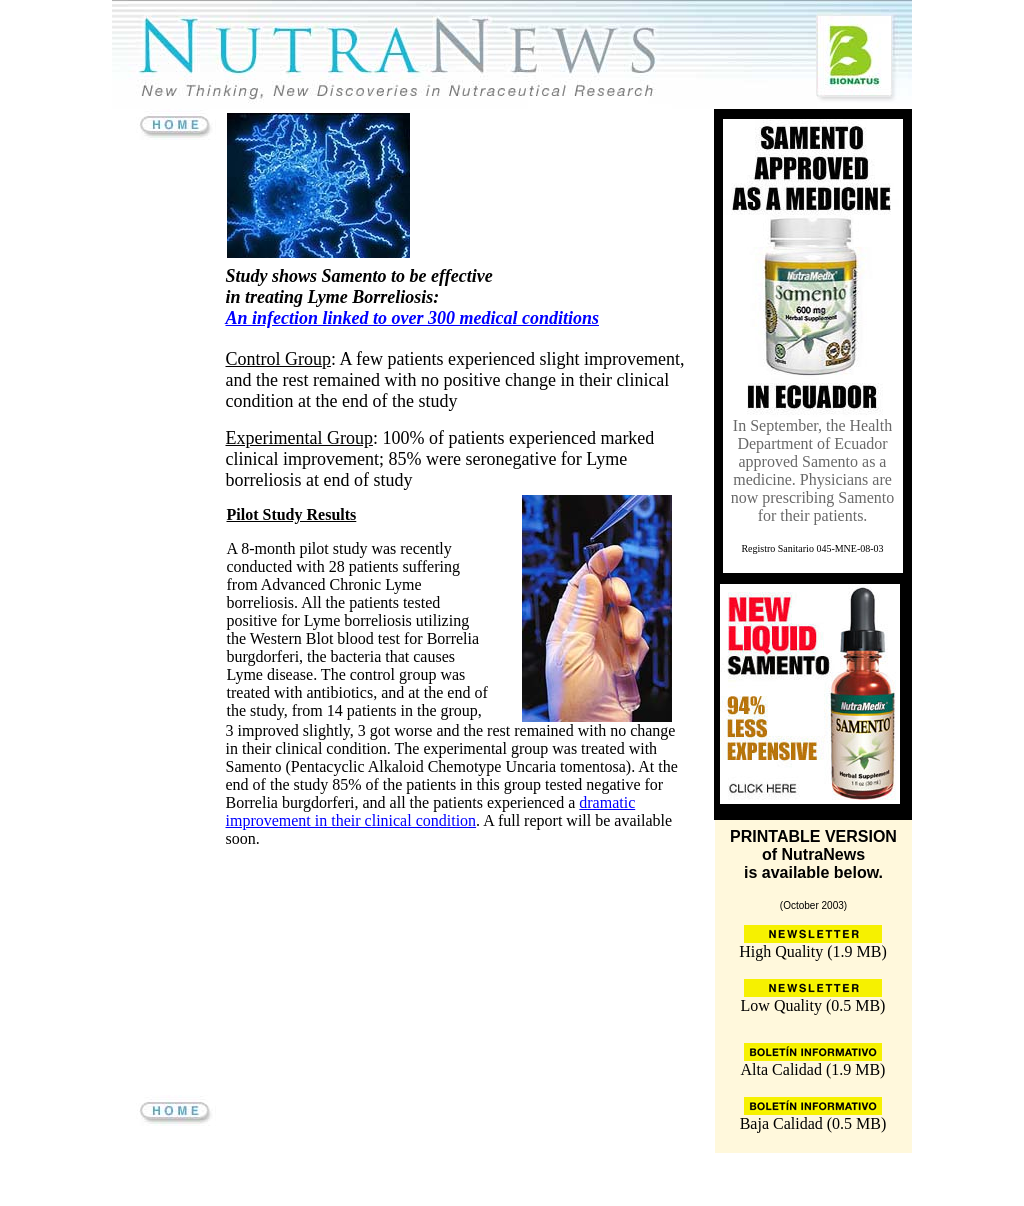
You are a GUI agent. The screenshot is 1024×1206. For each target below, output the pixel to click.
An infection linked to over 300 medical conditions (413, 318)
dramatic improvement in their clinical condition (431, 811)
